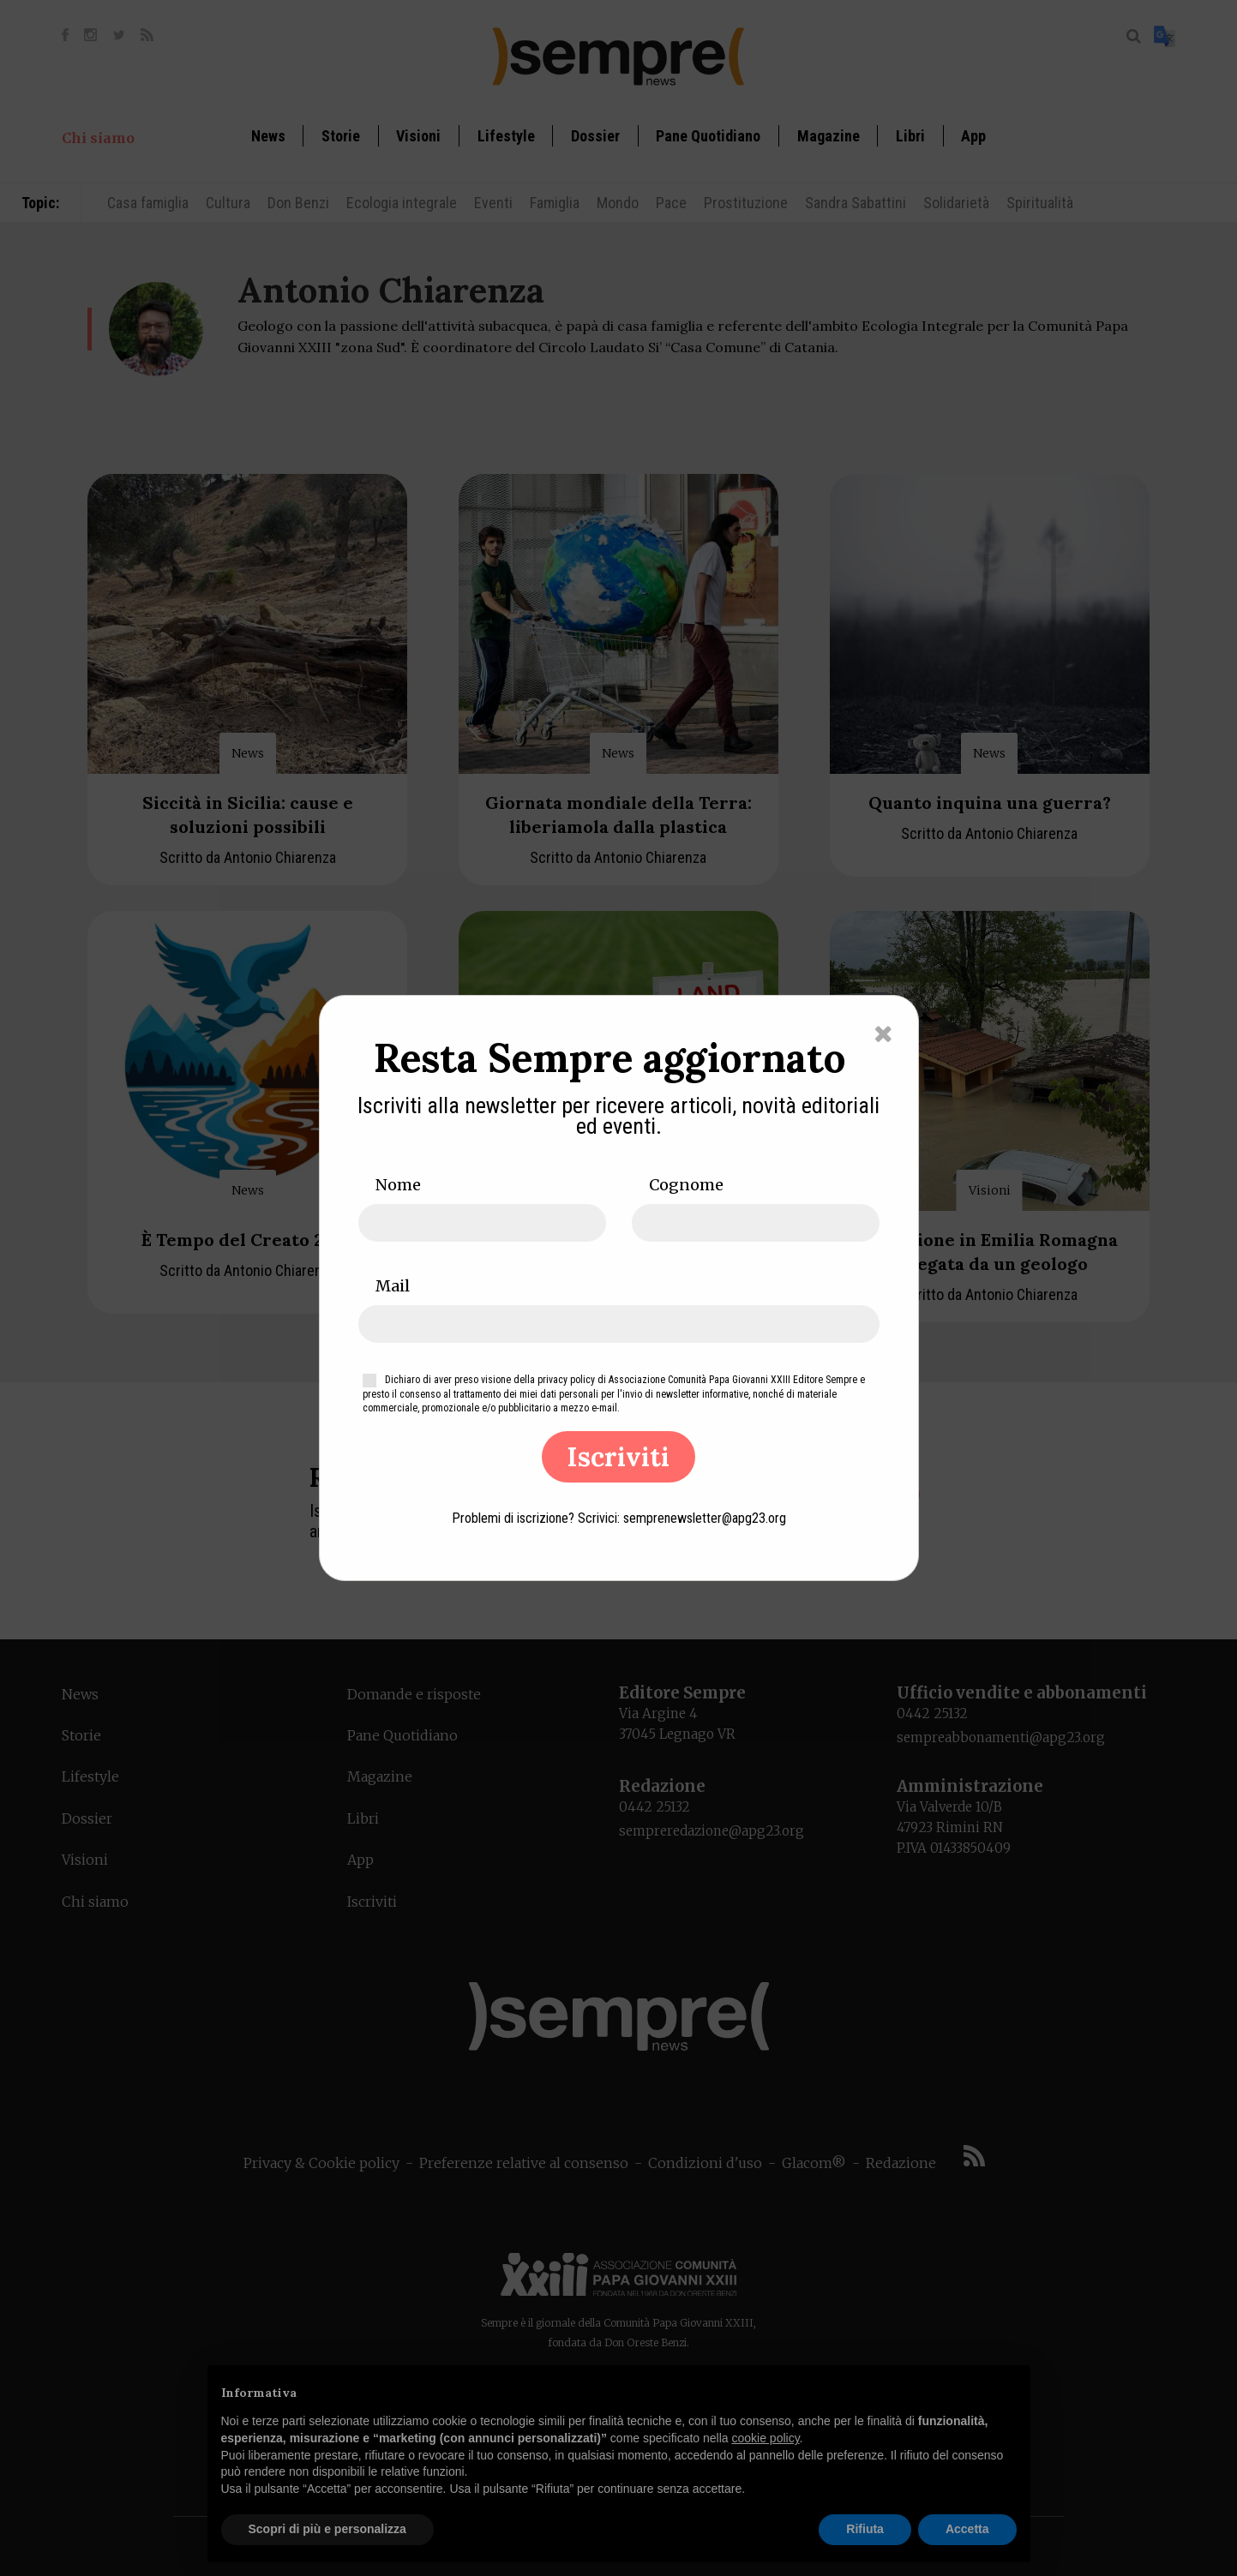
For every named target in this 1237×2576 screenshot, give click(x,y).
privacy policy (566, 1380)
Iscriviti (618, 1457)
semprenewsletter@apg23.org (704, 1518)
